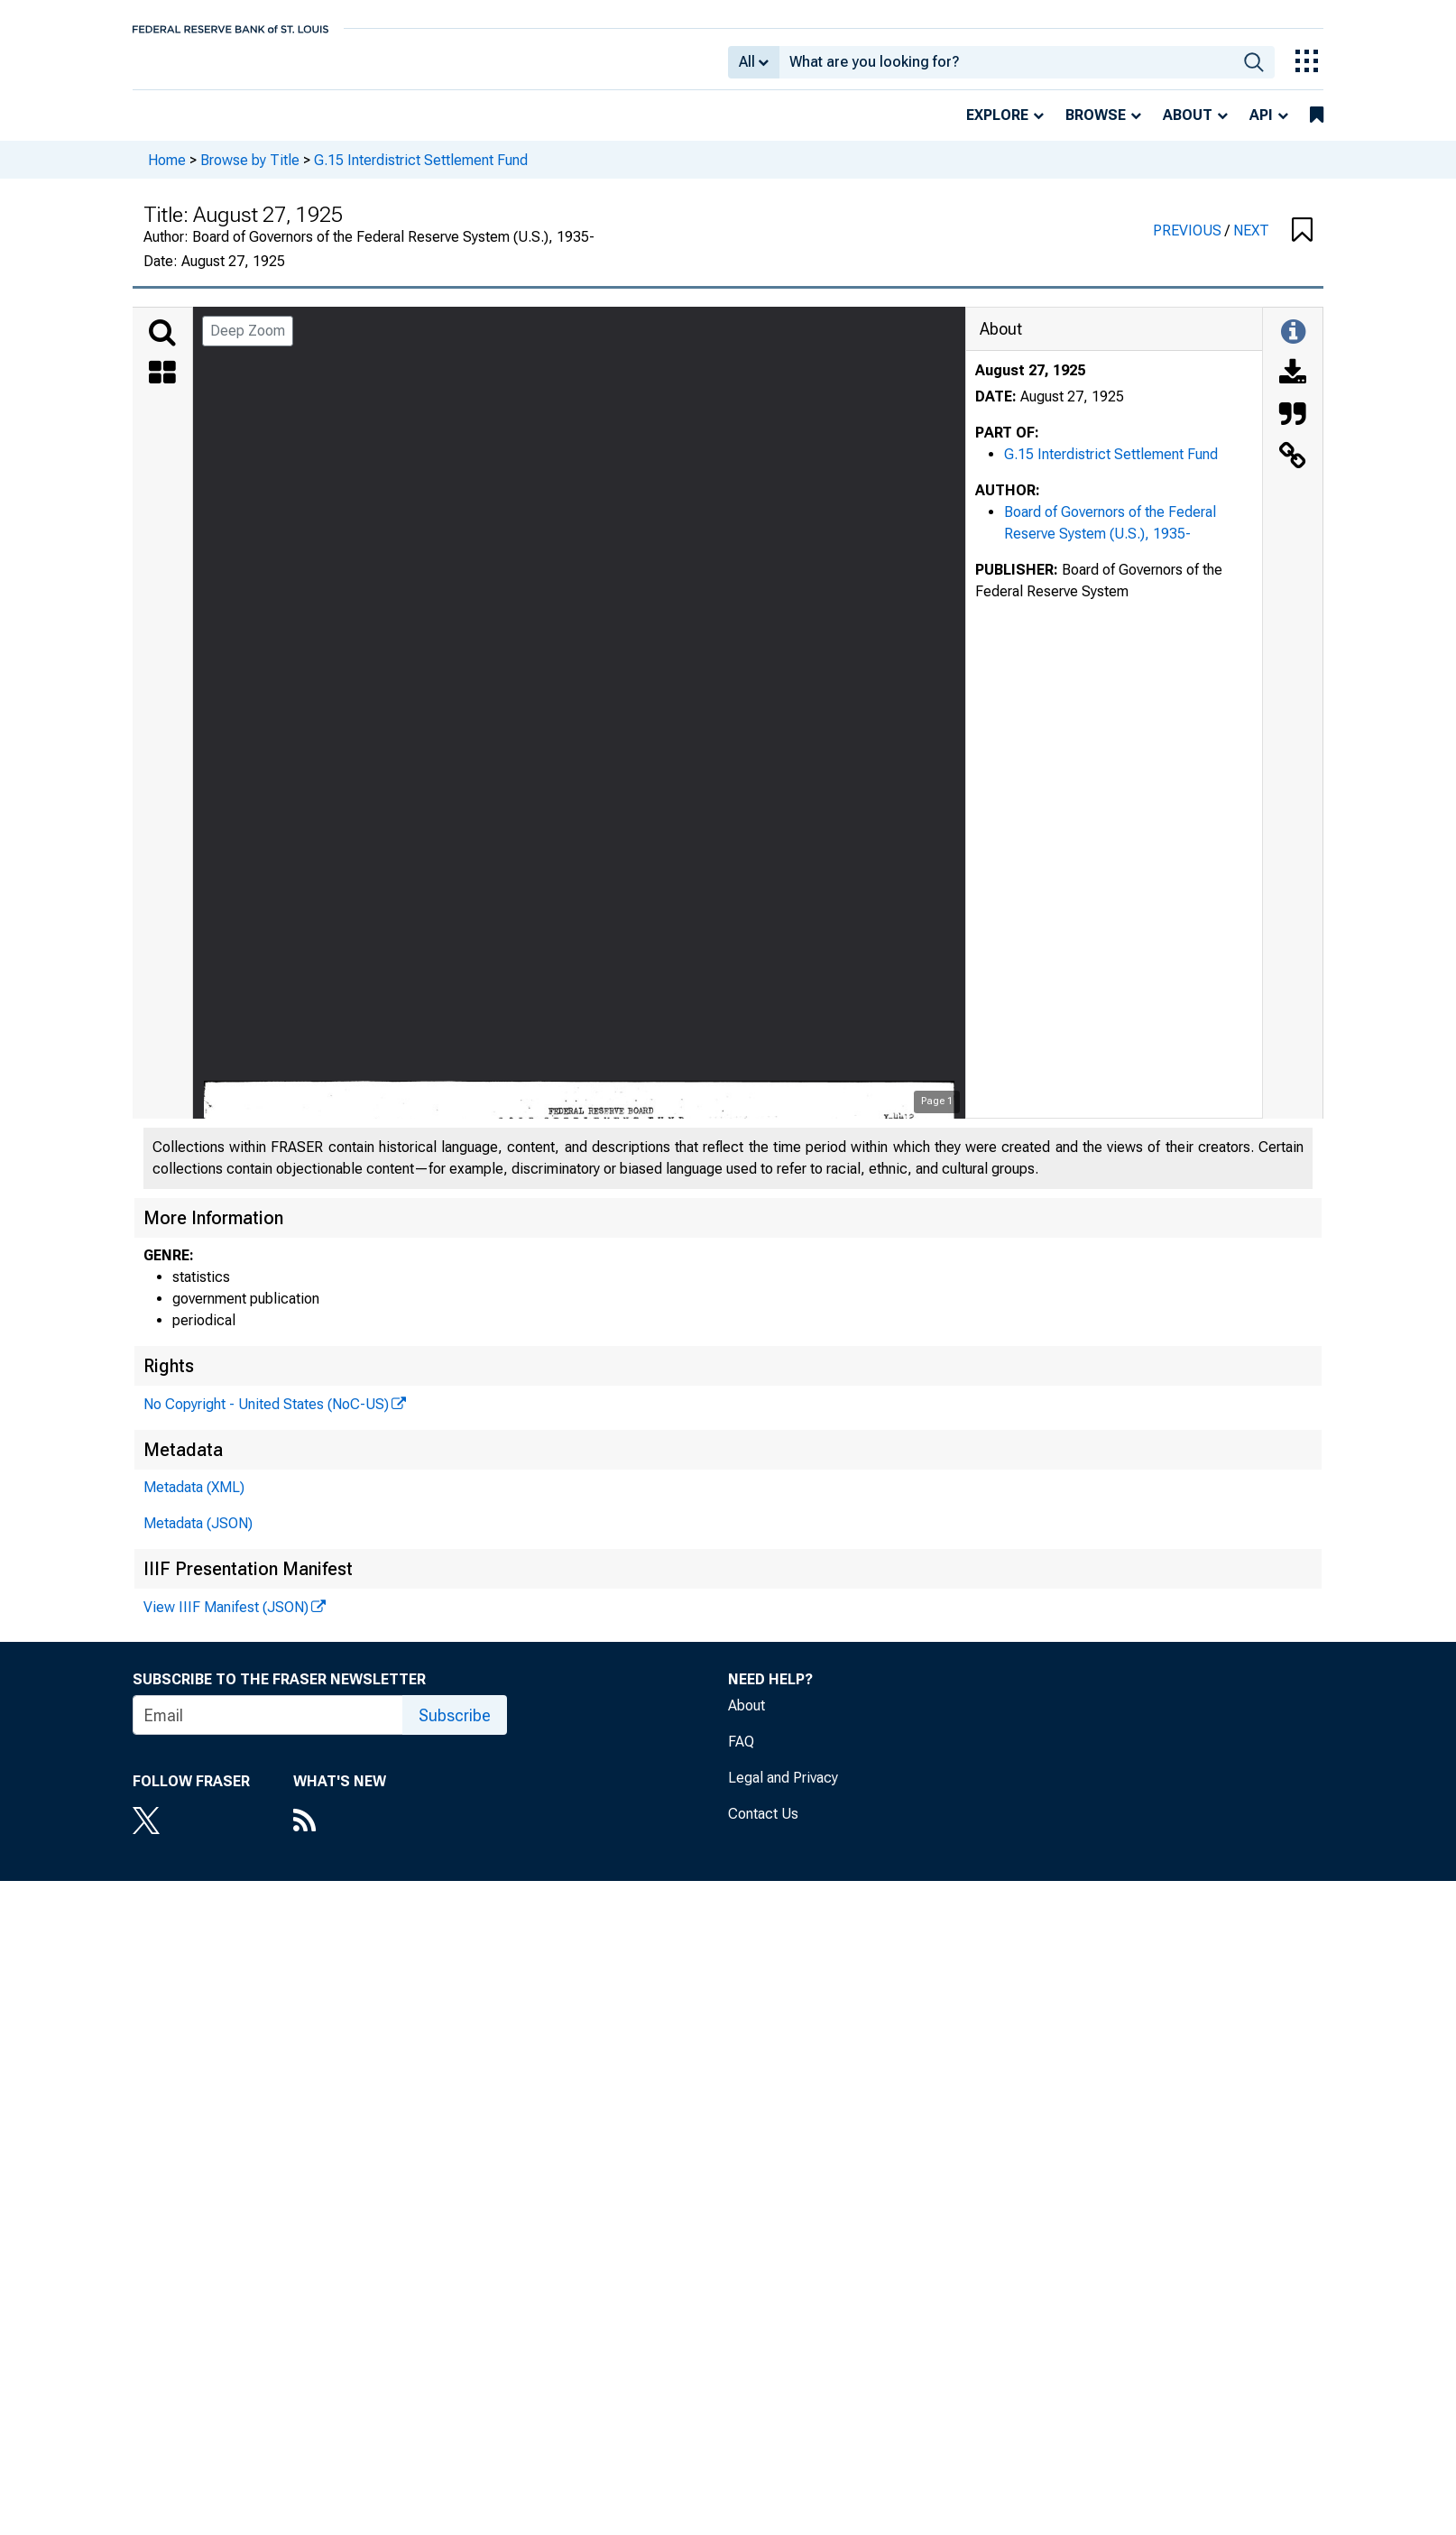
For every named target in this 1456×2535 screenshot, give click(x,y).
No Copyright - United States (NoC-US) (266, 1416)
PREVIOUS (1189, 243)
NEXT (1251, 243)
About (1187, 127)
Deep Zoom (247, 343)
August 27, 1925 (1030, 383)
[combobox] (1006, 68)
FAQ (741, 1754)
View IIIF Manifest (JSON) (226, 1619)
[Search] (162, 345)
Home (167, 171)
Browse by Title (249, 171)
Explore (997, 127)
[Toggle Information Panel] (1293, 345)
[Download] (1293, 387)
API (1261, 127)
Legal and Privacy (783, 1790)
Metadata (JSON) (198, 1535)
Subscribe (455, 1728)
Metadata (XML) (193, 1499)
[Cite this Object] (1293, 428)
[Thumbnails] (162, 387)
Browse (1095, 127)
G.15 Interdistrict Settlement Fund (421, 171)
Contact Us (763, 1826)
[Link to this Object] (1293, 470)
